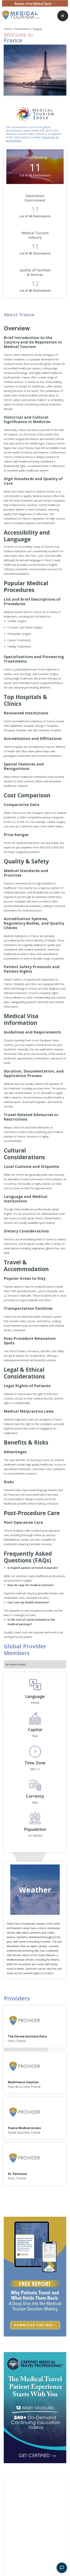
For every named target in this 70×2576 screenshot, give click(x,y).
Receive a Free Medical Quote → (35, 3)
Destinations (22, 29)
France (37, 29)
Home (8, 29)
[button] (62, 15)
